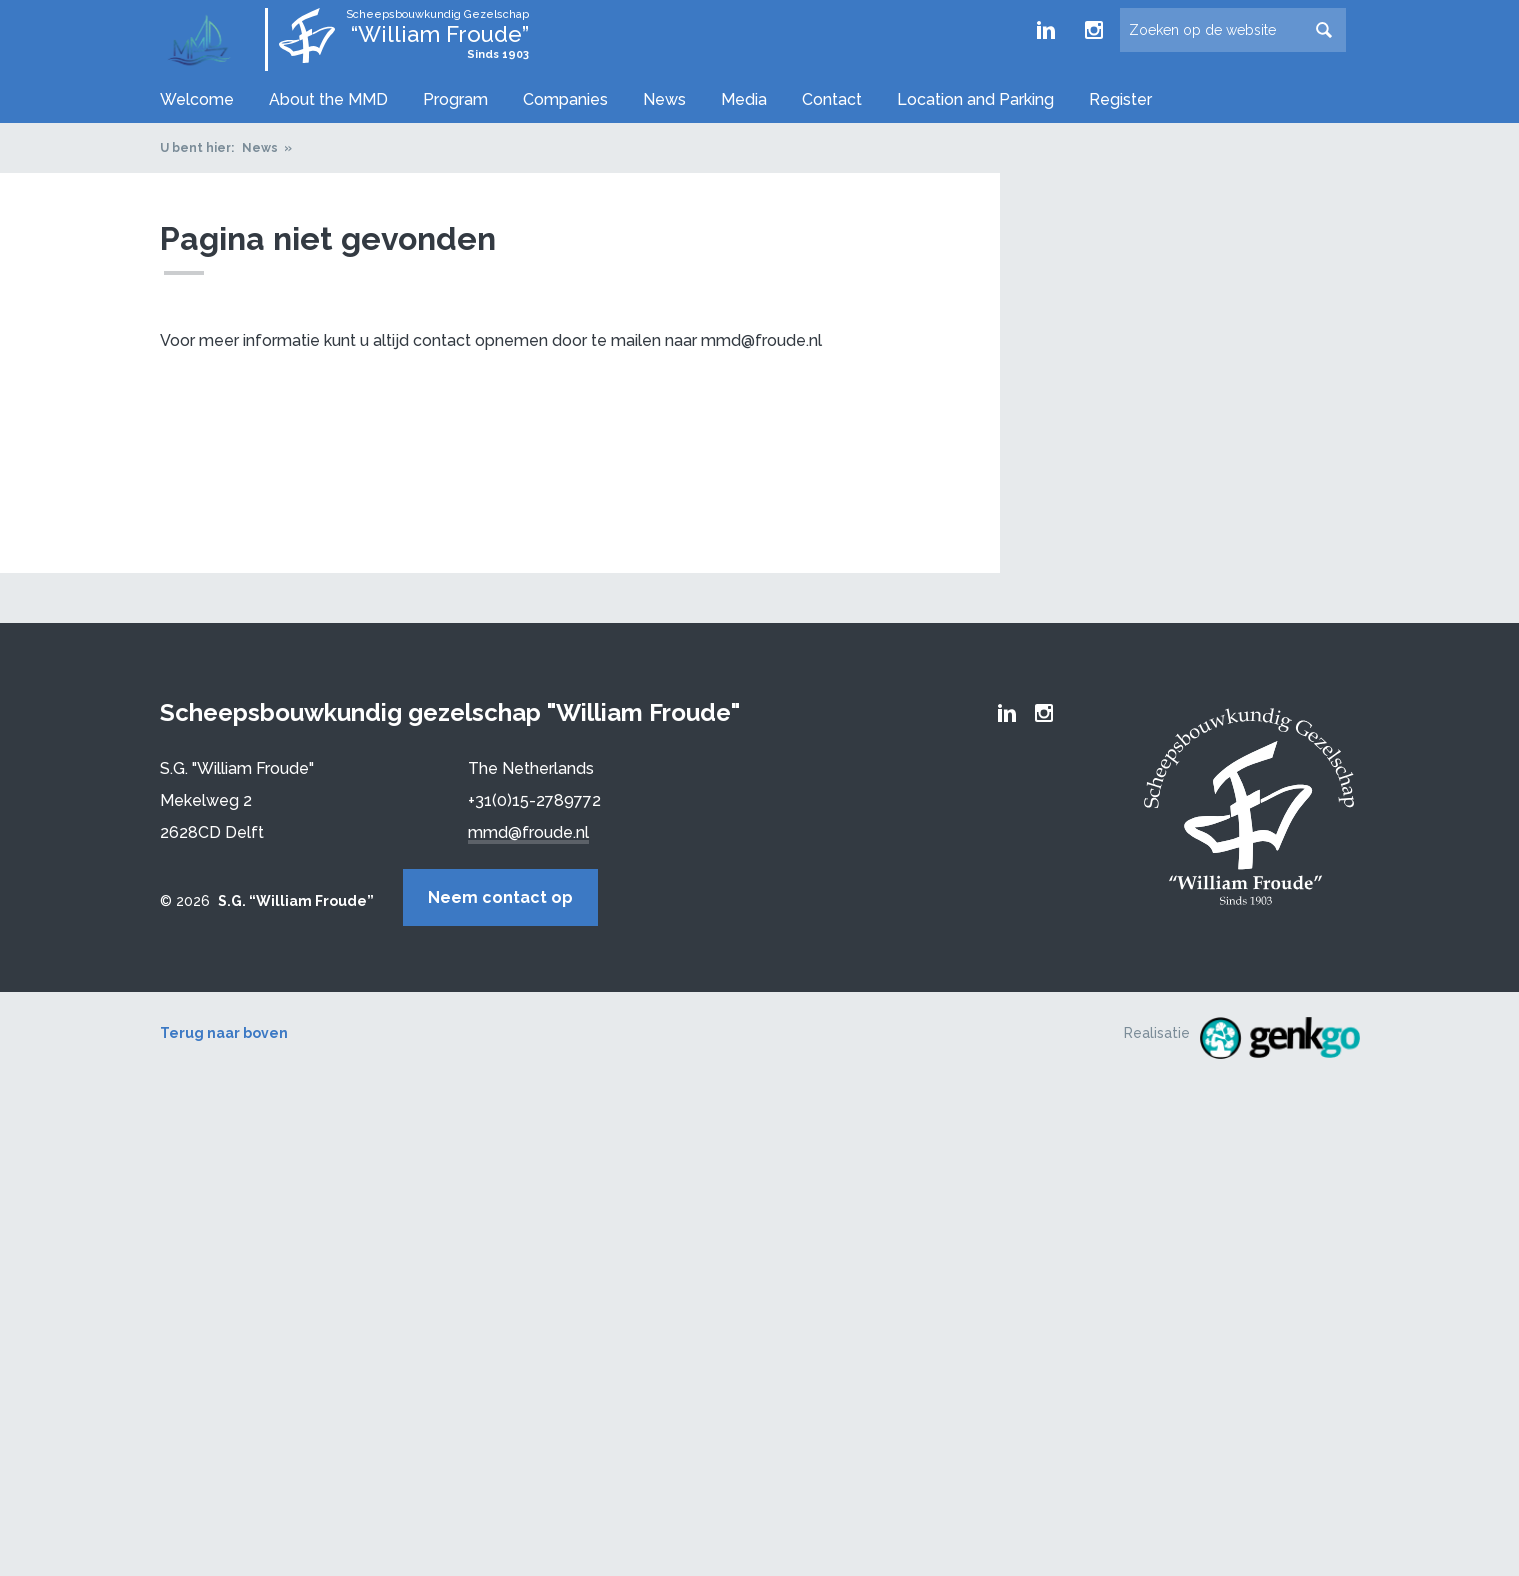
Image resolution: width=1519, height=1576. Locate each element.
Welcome (197, 99)
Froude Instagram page (1094, 30)
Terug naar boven (224, 1027)
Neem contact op (557, 894)
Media (744, 99)
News (664, 99)
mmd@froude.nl (528, 829)
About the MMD (328, 99)
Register (1120, 99)
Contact (832, 99)
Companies (565, 99)
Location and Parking (975, 99)
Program (455, 99)
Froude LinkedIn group (1046, 30)
